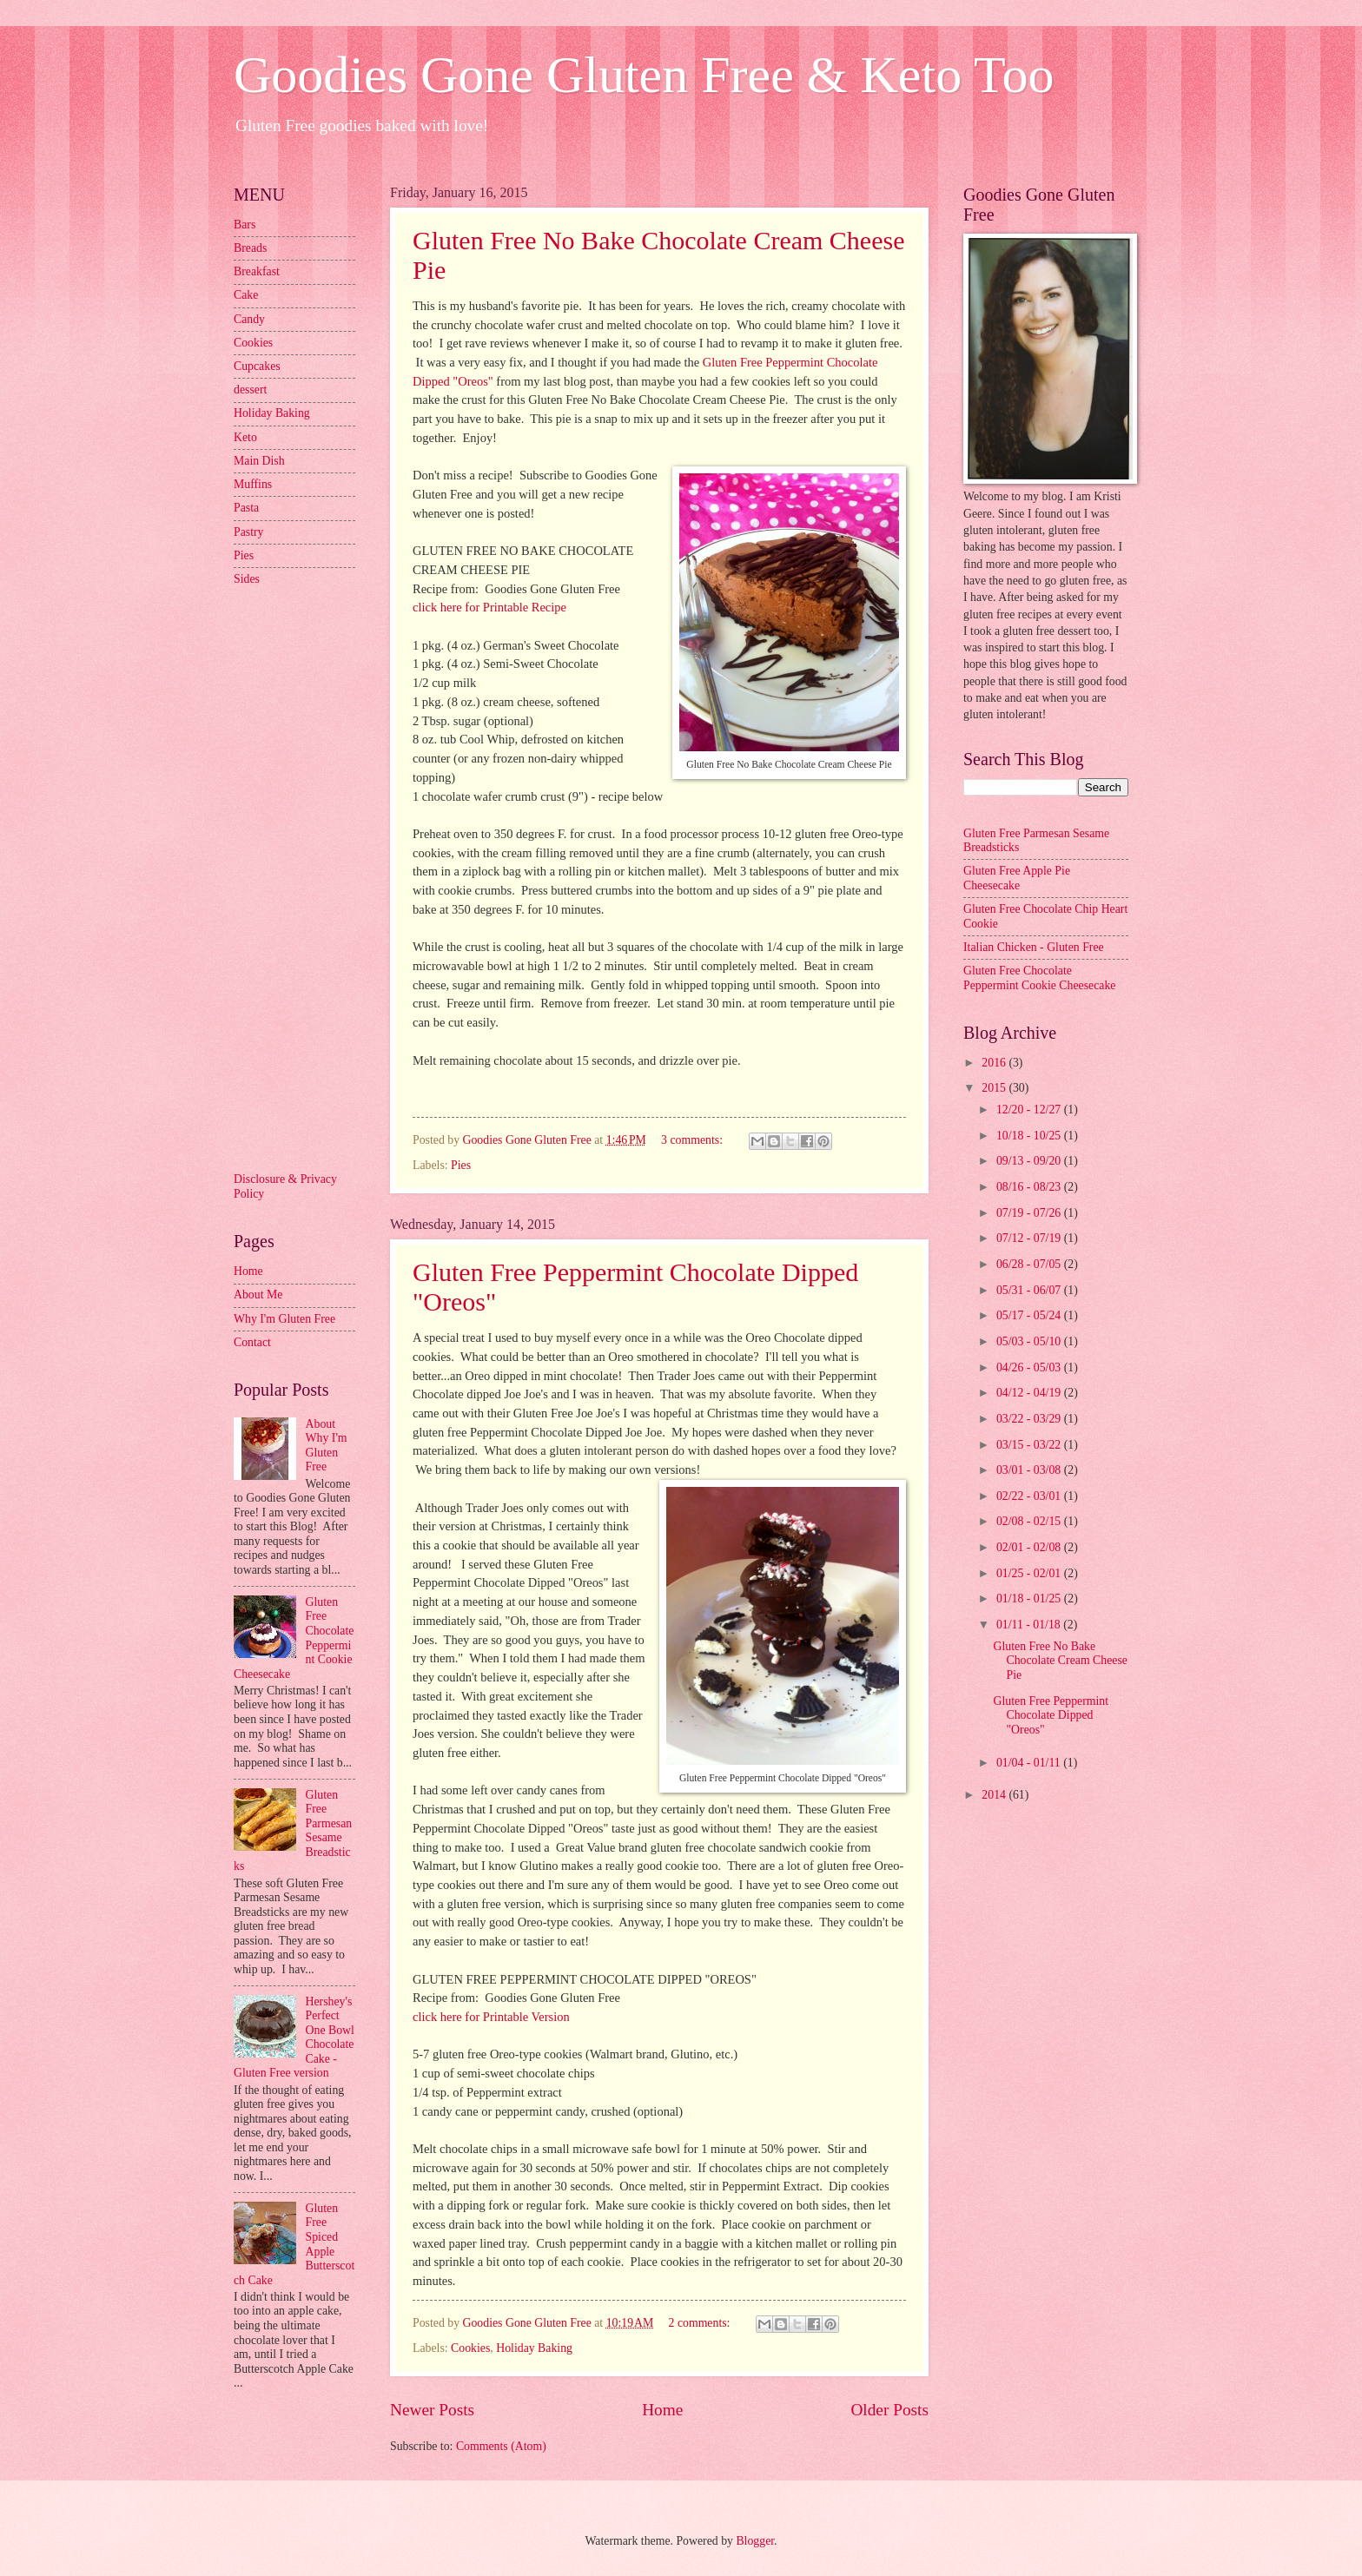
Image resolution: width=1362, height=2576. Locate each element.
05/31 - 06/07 (1030, 1290)
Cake (246, 294)
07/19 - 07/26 (1030, 1212)
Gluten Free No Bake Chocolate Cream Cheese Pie (1060, 1660)
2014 (995, 1794)
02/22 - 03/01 (1030, 1496)
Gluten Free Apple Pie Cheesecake (1016, 878)
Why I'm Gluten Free (284, 1318)
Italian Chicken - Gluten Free (1033, 947)
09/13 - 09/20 (1030, 1160)
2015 (995, 1087)
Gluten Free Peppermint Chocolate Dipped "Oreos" (1050, 1715)
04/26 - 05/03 (1030, 1367)
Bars (244, 224)
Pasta (246, 507)
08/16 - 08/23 (1030, 1186)
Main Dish (259, 460)
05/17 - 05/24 (1030, 1315)
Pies (461, 1165)
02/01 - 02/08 (1030, 1547)
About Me (258, 1294)
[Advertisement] (303, 877)
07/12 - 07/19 (1030, 1238)
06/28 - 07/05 (1030, 1264)
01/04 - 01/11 (1029, 1762)
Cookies (470, 2348)
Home (662, 2410)
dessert (250, 389)
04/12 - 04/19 (1030, 1392)
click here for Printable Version (491, 2017)
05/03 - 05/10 (1030, 1341)
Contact (252, 1342)
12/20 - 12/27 (1030, 1109)
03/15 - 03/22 (1030, 1444)
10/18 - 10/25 (1030, 1135)
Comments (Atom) (501, 2446)
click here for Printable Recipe (489, 607)
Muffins (253, 484)
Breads (250, 247)
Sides (247, 578)
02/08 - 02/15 (1030, 1521)
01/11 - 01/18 (1029, 1624)
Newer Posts (432, 2410)
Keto (245, 437)
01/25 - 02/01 (1030, 1573)
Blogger (755, 2540)
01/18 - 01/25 (1030, 1598)
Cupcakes (257, 366)
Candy (249, 319)
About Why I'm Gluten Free (326, 1445)
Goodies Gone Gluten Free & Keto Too (644, 74)
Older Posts (889, 2410)
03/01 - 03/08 (1030, 1469)
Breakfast (257, 271)
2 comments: (701, 2322)
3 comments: (693, 1139)
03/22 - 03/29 (1030, 1418)
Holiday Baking (534, 2348)
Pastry (249, 531)
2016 (995, 1062)
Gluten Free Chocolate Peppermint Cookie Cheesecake (1039, 978)
